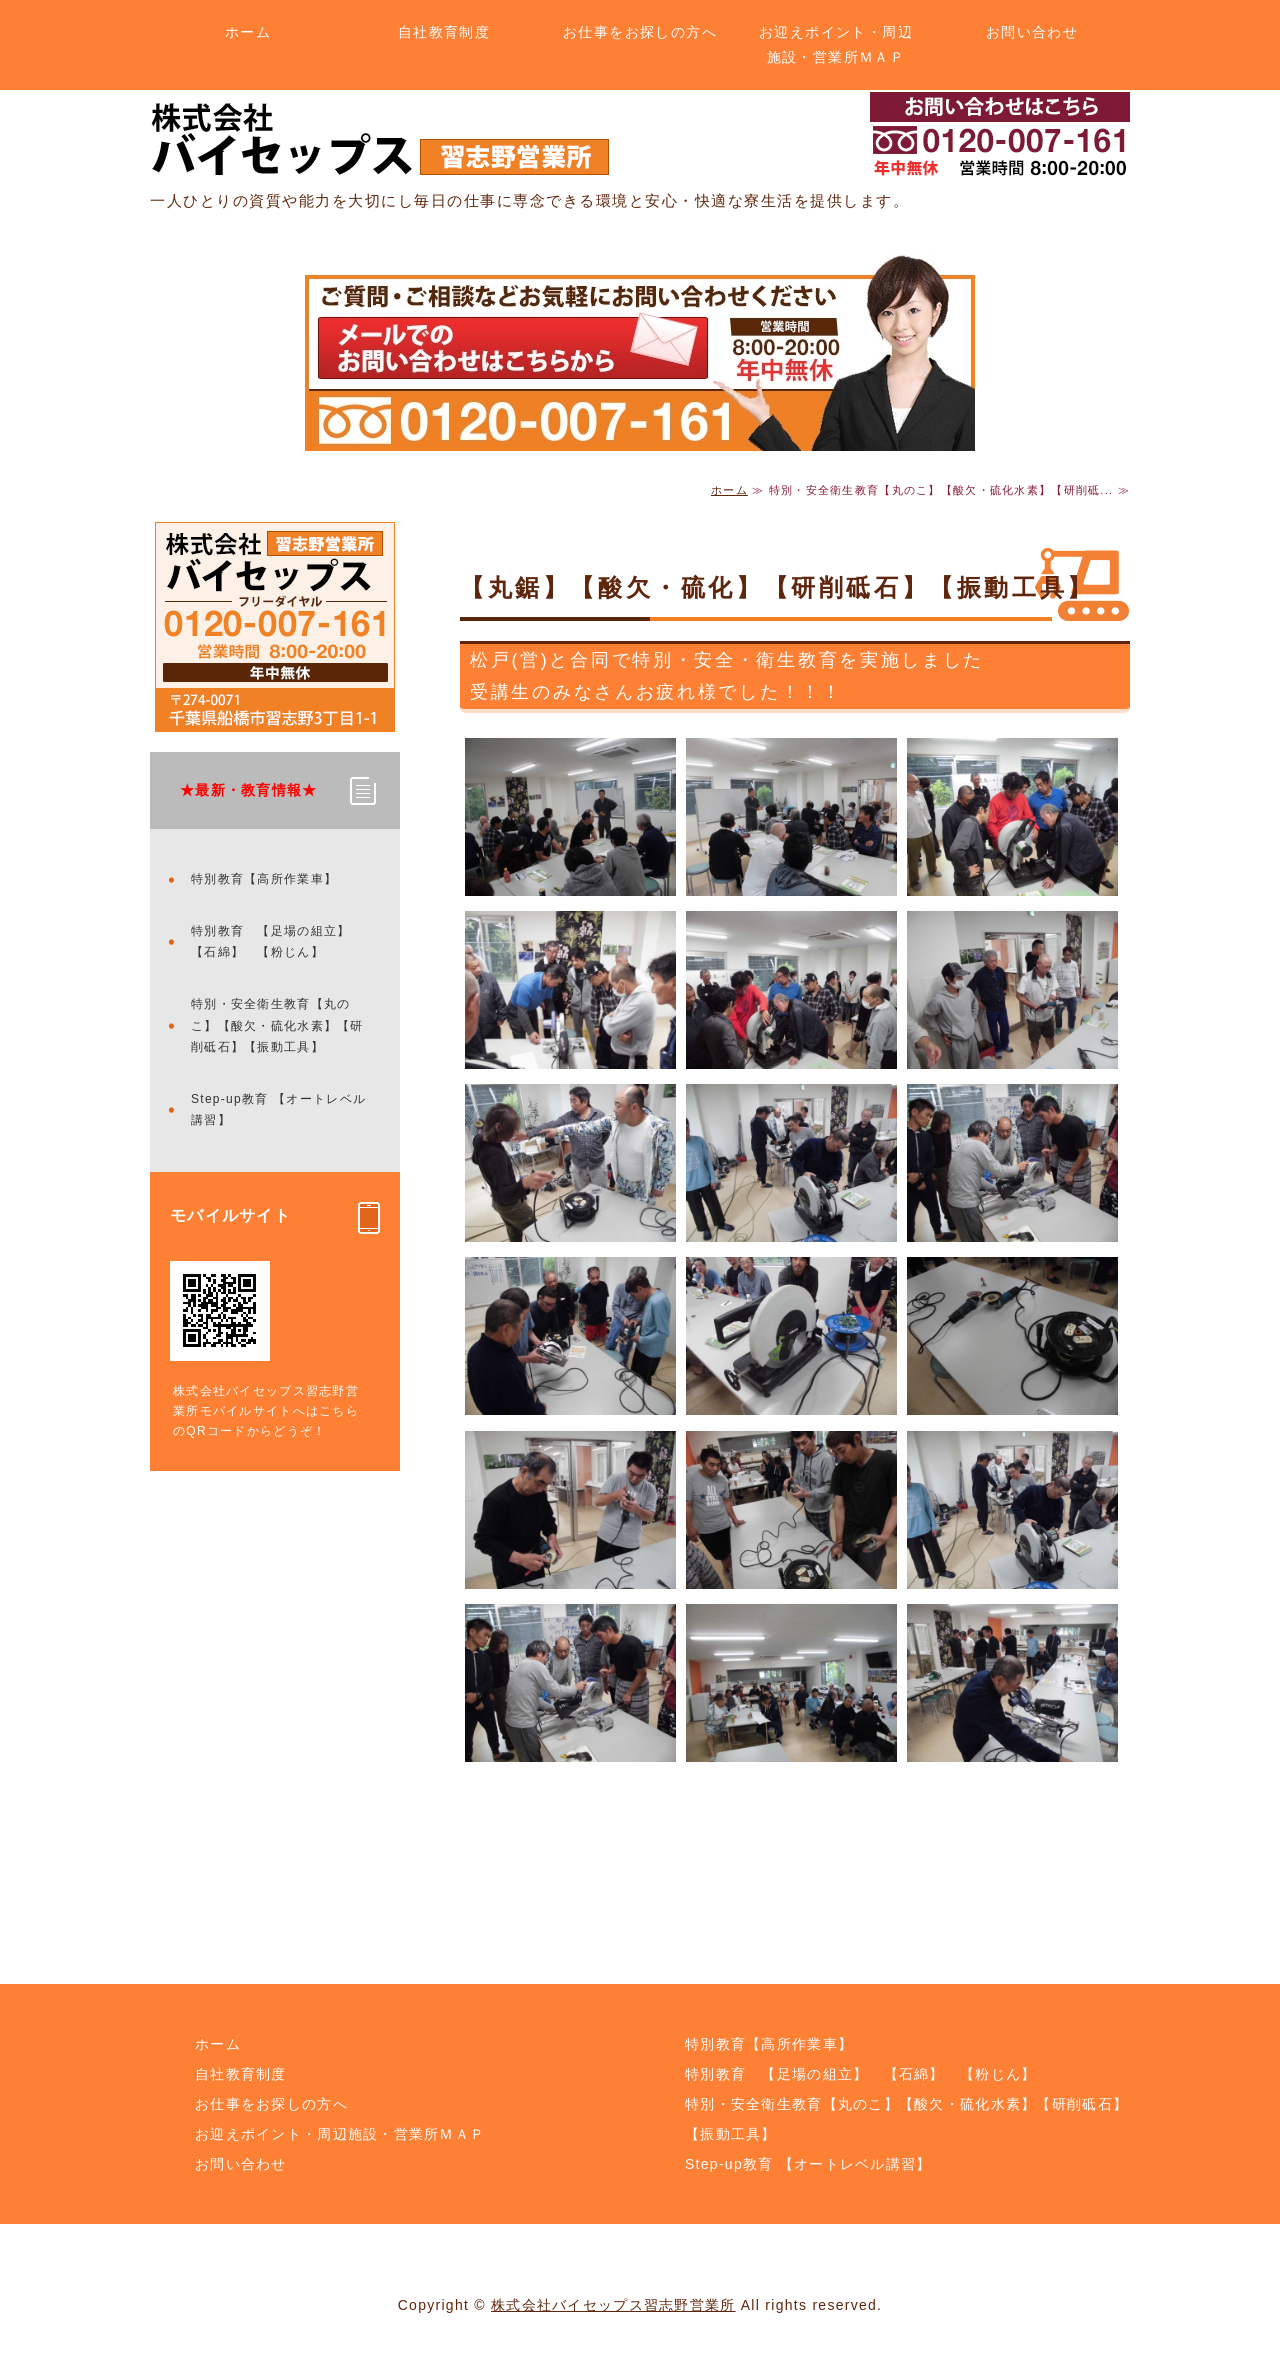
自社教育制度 (444, 32)
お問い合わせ (1032, 32)
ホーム (248, 32)
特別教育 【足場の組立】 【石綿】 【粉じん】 (277, 942)
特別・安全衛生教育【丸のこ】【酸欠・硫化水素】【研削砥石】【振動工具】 (277, 1025)
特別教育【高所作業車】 (264, 879)
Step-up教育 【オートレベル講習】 (278, 1110)
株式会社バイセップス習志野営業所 (613, 2305)
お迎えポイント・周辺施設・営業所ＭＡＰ (836, 44)
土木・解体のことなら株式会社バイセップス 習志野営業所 (380, 139)
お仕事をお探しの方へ (640, 32)
